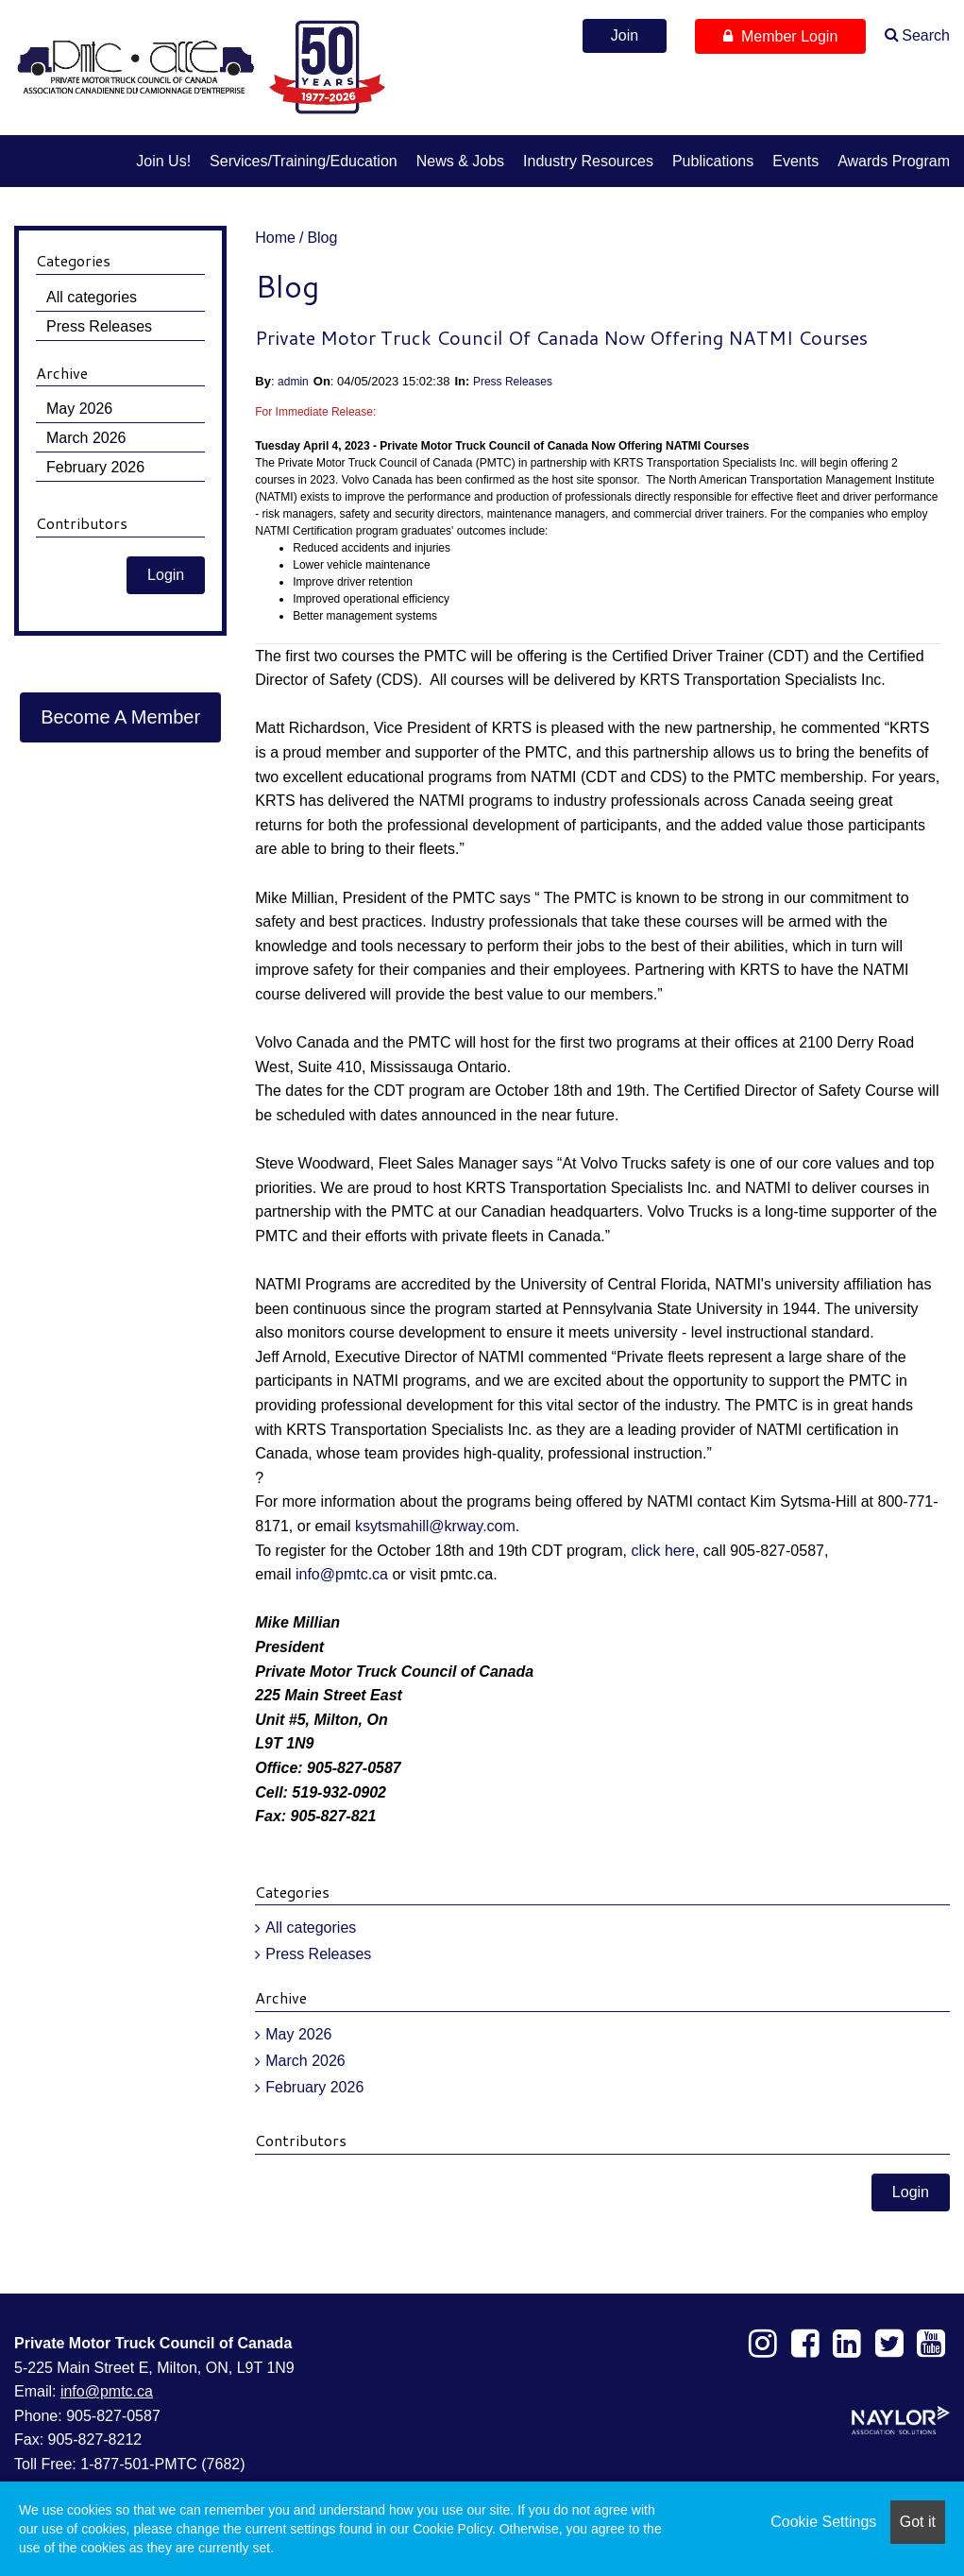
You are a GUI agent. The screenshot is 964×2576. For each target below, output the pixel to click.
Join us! (163, 161)
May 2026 (298, 2034)
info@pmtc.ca (342, 1574)
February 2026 (314, 2087)
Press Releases (512, 381)
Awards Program (893, 161)
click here (663, 1551)
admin (293, 381)
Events (795, 161)
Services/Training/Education (303, 161)
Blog (322, 238)
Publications (712, 161)
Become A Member (120, 717)
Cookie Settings (823, 2522)
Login (910, 2192)
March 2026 (305, 2061)
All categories (310, 1927)
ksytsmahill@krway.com (435, 1526)
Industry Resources (588, 161)
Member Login (780, 36)
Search (926, 35)
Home (275, 238)
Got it (918, 2522)
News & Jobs (460, 161)
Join (624, 35)
